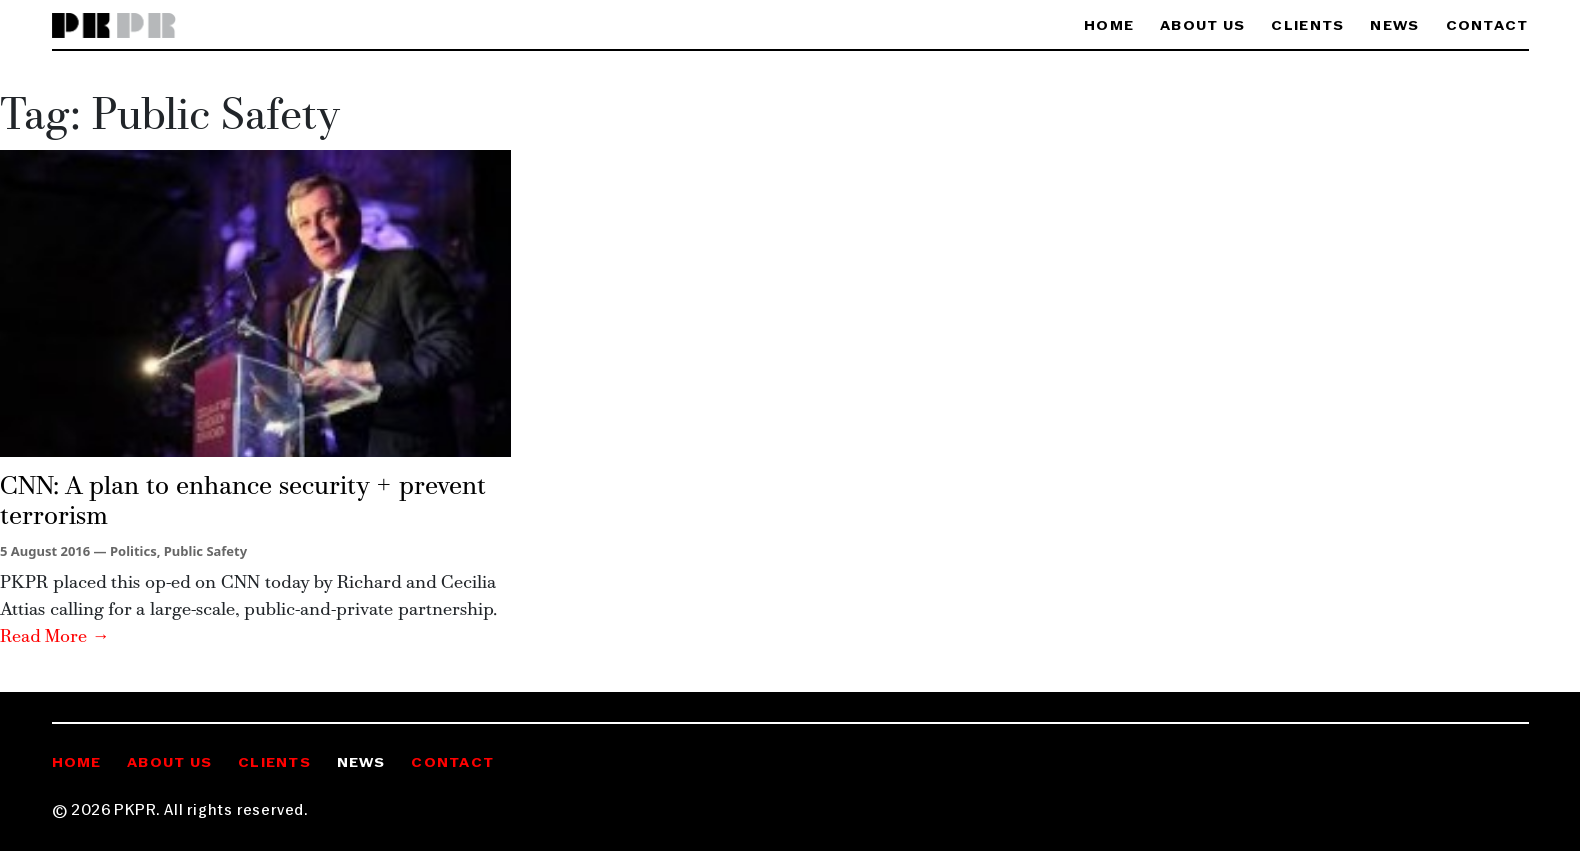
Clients (1307, 26)
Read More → (55, 637)
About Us (1202, 26)
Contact (1487, 26)
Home (1109, 26)
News (1394, 26)
